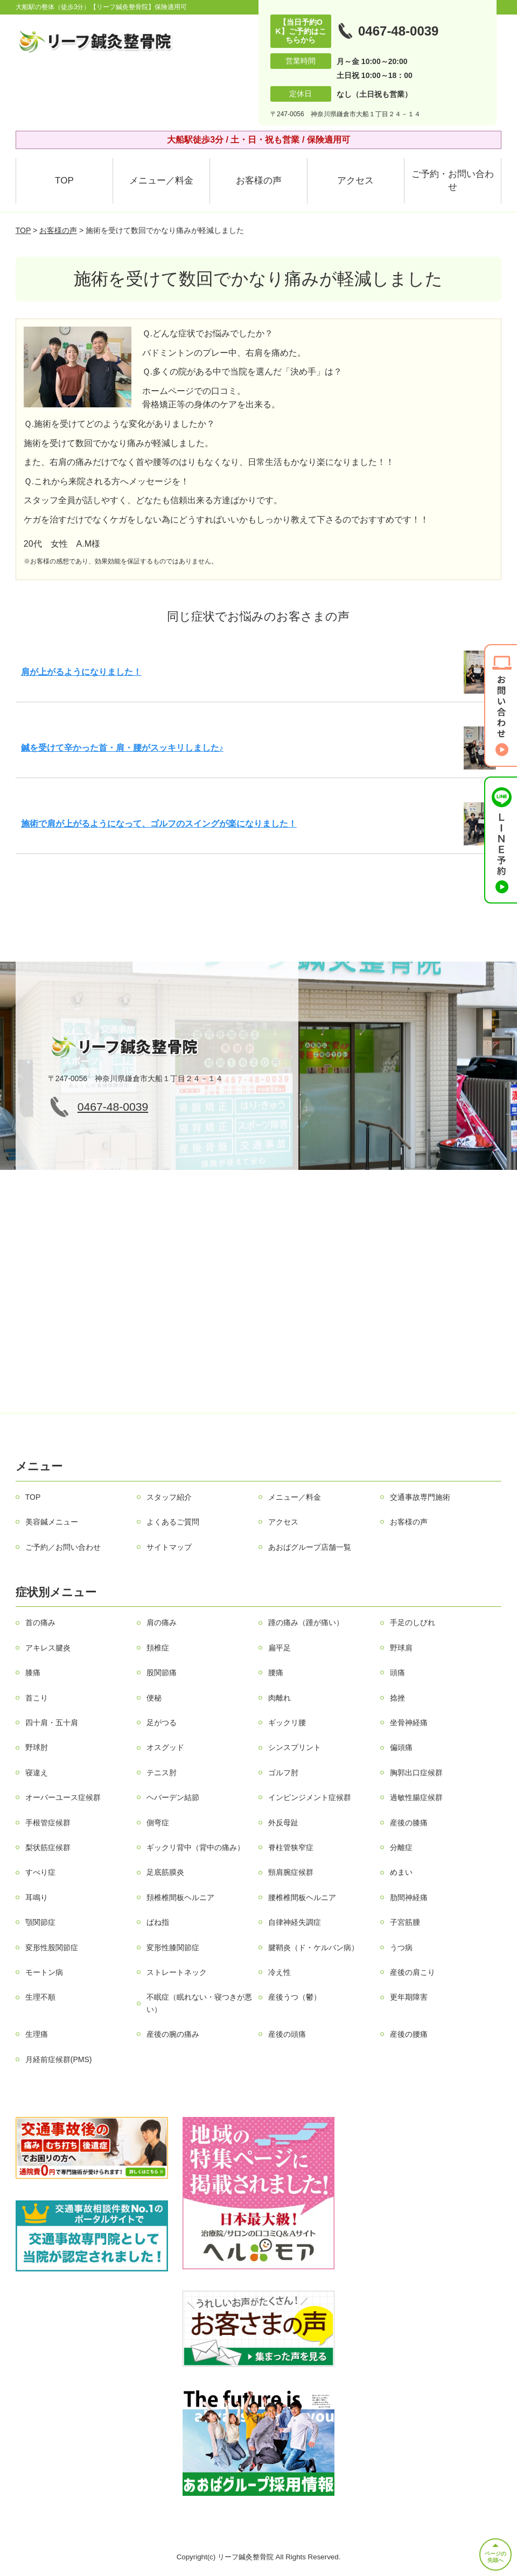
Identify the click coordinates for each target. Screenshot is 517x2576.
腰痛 (275, 1672)
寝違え (36, 1772)
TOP (64, 180)
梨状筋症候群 (48, 1847)
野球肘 (36, 1747)
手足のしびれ (412, 1622)
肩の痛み (161, 1622)
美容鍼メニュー (51, 1522)
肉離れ (279, 1697)
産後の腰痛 (409, 2034)
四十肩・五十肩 (51, 1722)
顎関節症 (40, 1922)
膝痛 (32, 1672)
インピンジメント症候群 (309, 1797)
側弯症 (157, 1822)
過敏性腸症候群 (416, 1797)
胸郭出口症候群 (416, 1772)
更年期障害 (409, 1997)
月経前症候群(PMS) (58, 2059)
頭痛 (397, 1672)
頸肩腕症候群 (290, 1872)
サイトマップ (169, 1547)
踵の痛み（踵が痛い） (306, 1622)
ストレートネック (176, 1972)
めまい (401, 1872)
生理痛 (36, 2034)
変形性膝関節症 (172, 1947)
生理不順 (40, 1997)
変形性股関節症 (51, 1947)
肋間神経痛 (409, 1897)
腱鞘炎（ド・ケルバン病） (313, 1947)
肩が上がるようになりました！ (81, 671)
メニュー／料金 (161, 180)
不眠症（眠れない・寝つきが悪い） (199, 2003)
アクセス (355, 180)
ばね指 (157, 1922)
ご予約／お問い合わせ (63, 1547)
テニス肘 (161, 1772)
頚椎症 (157, 1647)
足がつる (161, 1722)
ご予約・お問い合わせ (452, 180)
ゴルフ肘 (283, 1772)
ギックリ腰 (287, 1722)
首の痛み (40, 1622)
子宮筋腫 (405, 1922)
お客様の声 (259, 180)
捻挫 (397, 1697)
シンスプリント (294, 1747)
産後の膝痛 (409, 1822)
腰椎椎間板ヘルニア (302, 1897)
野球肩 (401, 1647)
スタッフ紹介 (169, 1497)
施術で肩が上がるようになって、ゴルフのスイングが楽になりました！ (159, 823)
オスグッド (165, 1747)
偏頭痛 (401, 1747)
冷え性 (279, 1972)
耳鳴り (36, 1897)
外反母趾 (283, 1822)
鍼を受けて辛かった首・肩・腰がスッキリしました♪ (122, 747)
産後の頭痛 (287, 2034)
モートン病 (44, 1972)
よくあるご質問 (172, 1522)
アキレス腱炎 (48, 1647)
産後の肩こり (412, 1972)
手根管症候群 (48, 1822)
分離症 (401, 1847)
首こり (36, 1697)
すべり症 (40, 1872)
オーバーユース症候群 (63, 1797)
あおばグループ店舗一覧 (309, 1547)
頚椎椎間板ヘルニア (180, 1897)
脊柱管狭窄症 (290, 1847)
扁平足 (279, 1647)
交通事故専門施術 (420, 1497)
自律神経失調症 (294, 1922)
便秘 (154, 1697)
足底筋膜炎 (165, 1872)
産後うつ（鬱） (294, 1997)
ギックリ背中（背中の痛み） (195, 1847)
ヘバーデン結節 (172, 1797)
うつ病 (401, 1947)
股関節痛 (161, 1672)
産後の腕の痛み (172, 2034)
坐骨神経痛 (409, 1722)
